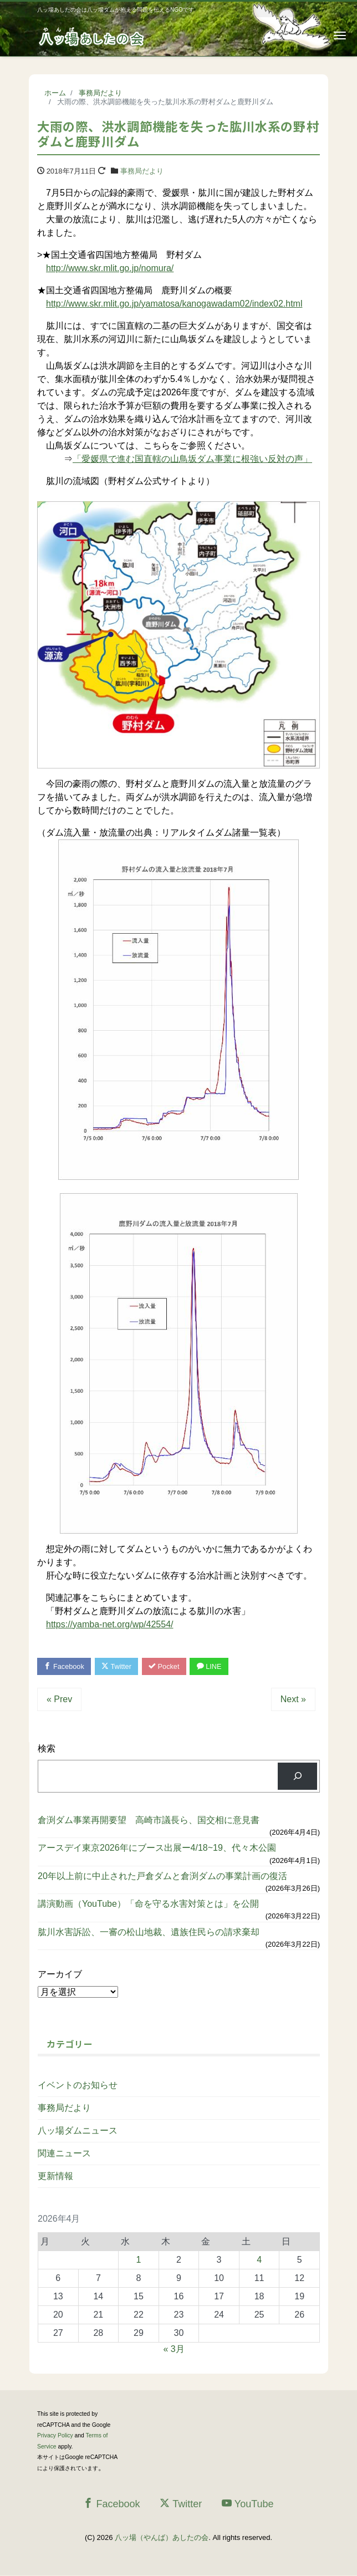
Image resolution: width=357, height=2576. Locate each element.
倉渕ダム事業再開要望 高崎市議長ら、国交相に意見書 (148, 1820)
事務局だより (142, 171)
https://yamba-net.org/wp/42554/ (109, 1624)
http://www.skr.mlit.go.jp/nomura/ (110, 268)
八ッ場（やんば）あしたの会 (161, 2538)
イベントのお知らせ (78, 2085)
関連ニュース (64, 2153)
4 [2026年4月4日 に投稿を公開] (259, 2260)
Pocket (167, 1666)
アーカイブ (60, 1974)
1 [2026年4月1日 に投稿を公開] (138, 2260)
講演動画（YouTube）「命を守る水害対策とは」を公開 (148, 1904)
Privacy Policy (55, 2436)
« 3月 (173, 2349)
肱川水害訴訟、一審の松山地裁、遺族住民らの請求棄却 (148, 1932)
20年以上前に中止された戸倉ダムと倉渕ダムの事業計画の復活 (162, 1876)
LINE (213, 1666)
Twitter (118, 1666)
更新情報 (55, 2176)
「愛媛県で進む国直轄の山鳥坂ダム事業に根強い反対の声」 (192, 459)
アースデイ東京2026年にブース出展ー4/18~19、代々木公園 (157, 1848)
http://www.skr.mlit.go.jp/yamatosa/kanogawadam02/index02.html (174, 303)
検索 (46, 1749)
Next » (293, 1699)
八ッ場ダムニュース (78, 2131)
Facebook (64, 1666)
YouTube (248, 2504)
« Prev (59, 1699)
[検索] (297, 1776)
